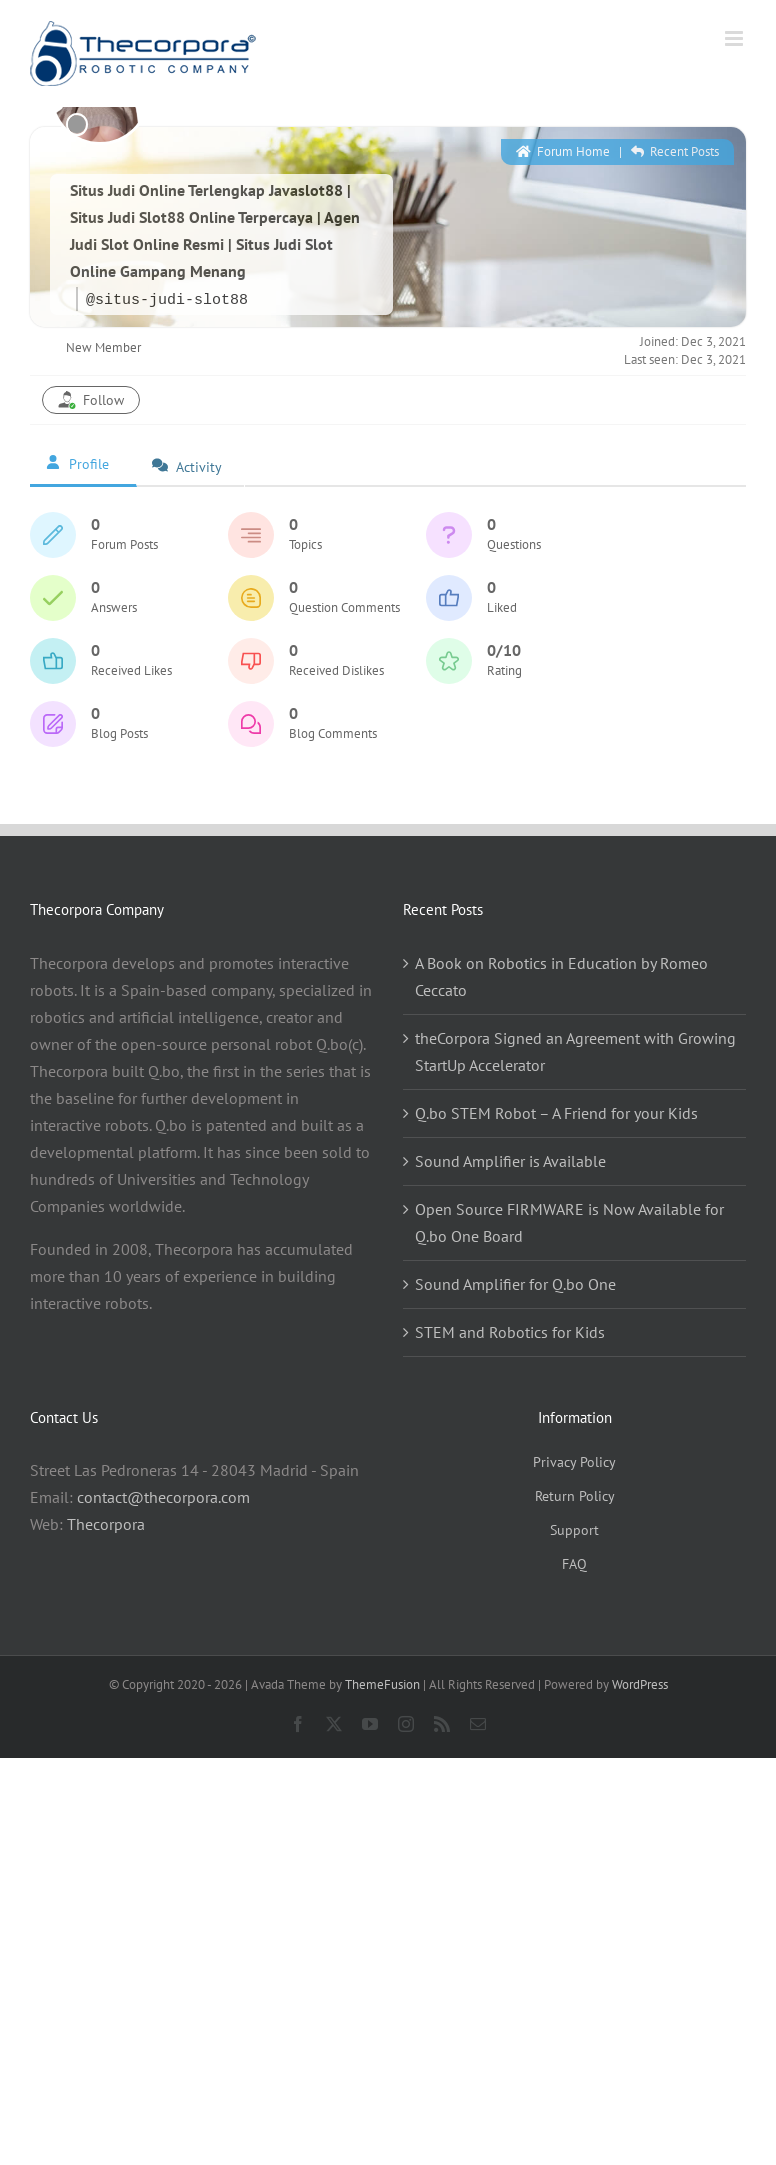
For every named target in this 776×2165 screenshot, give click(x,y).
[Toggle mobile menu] (735, 38)
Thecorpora (106, 1524)
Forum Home (563, 151)
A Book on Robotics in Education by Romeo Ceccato (561, 976)
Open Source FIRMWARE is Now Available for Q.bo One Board (569, 1222)
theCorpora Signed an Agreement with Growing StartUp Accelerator (575, 1051)
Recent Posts (675, 151)
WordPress (640, 1684)
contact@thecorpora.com (163, 1497)
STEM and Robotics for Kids (510, 1332)
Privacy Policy (574, 1462)
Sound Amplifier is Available (510, 1161)
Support (574, 1530)
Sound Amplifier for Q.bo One (515, 1284)
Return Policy (575, 1496)
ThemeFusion (382, 1684)
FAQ (574, 1564)
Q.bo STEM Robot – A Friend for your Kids (556, 1113)
